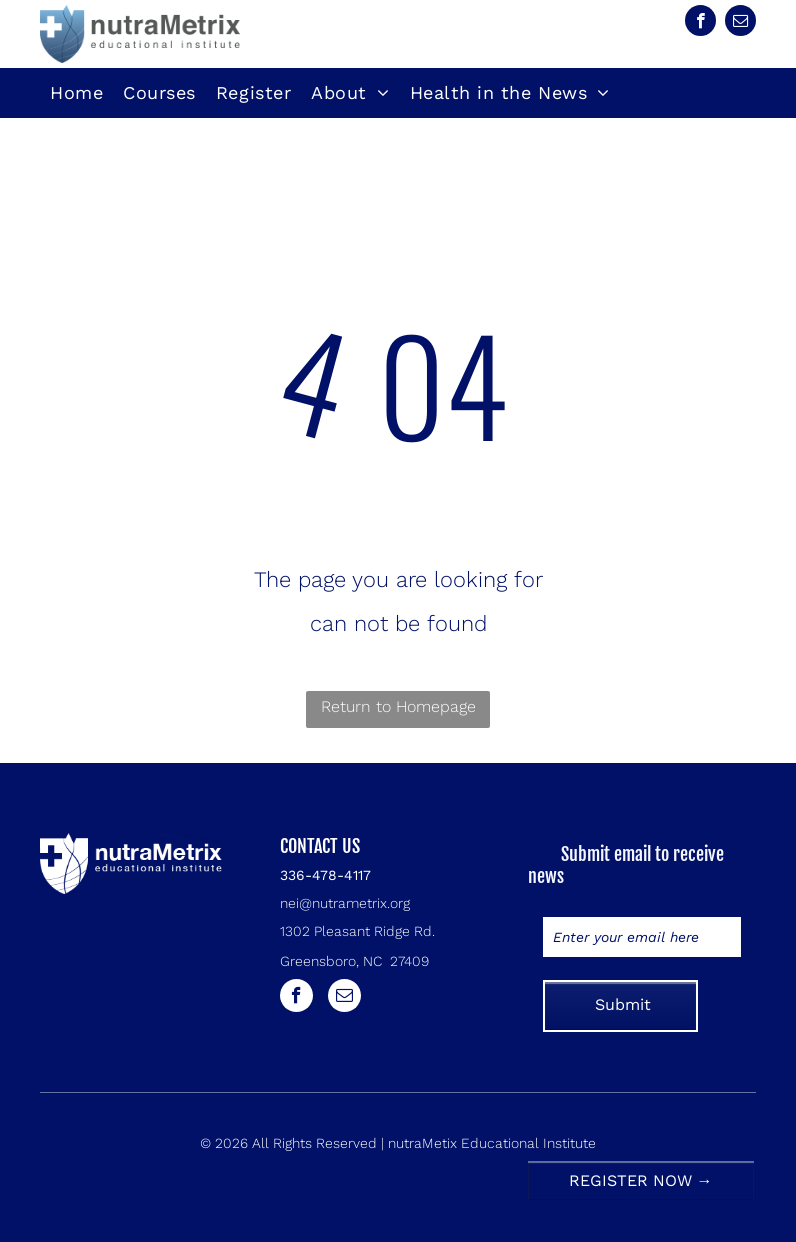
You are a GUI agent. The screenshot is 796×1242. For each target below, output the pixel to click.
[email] (740, 23)
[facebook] (700, 23)
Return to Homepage (398, 706)
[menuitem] (76, 93)
